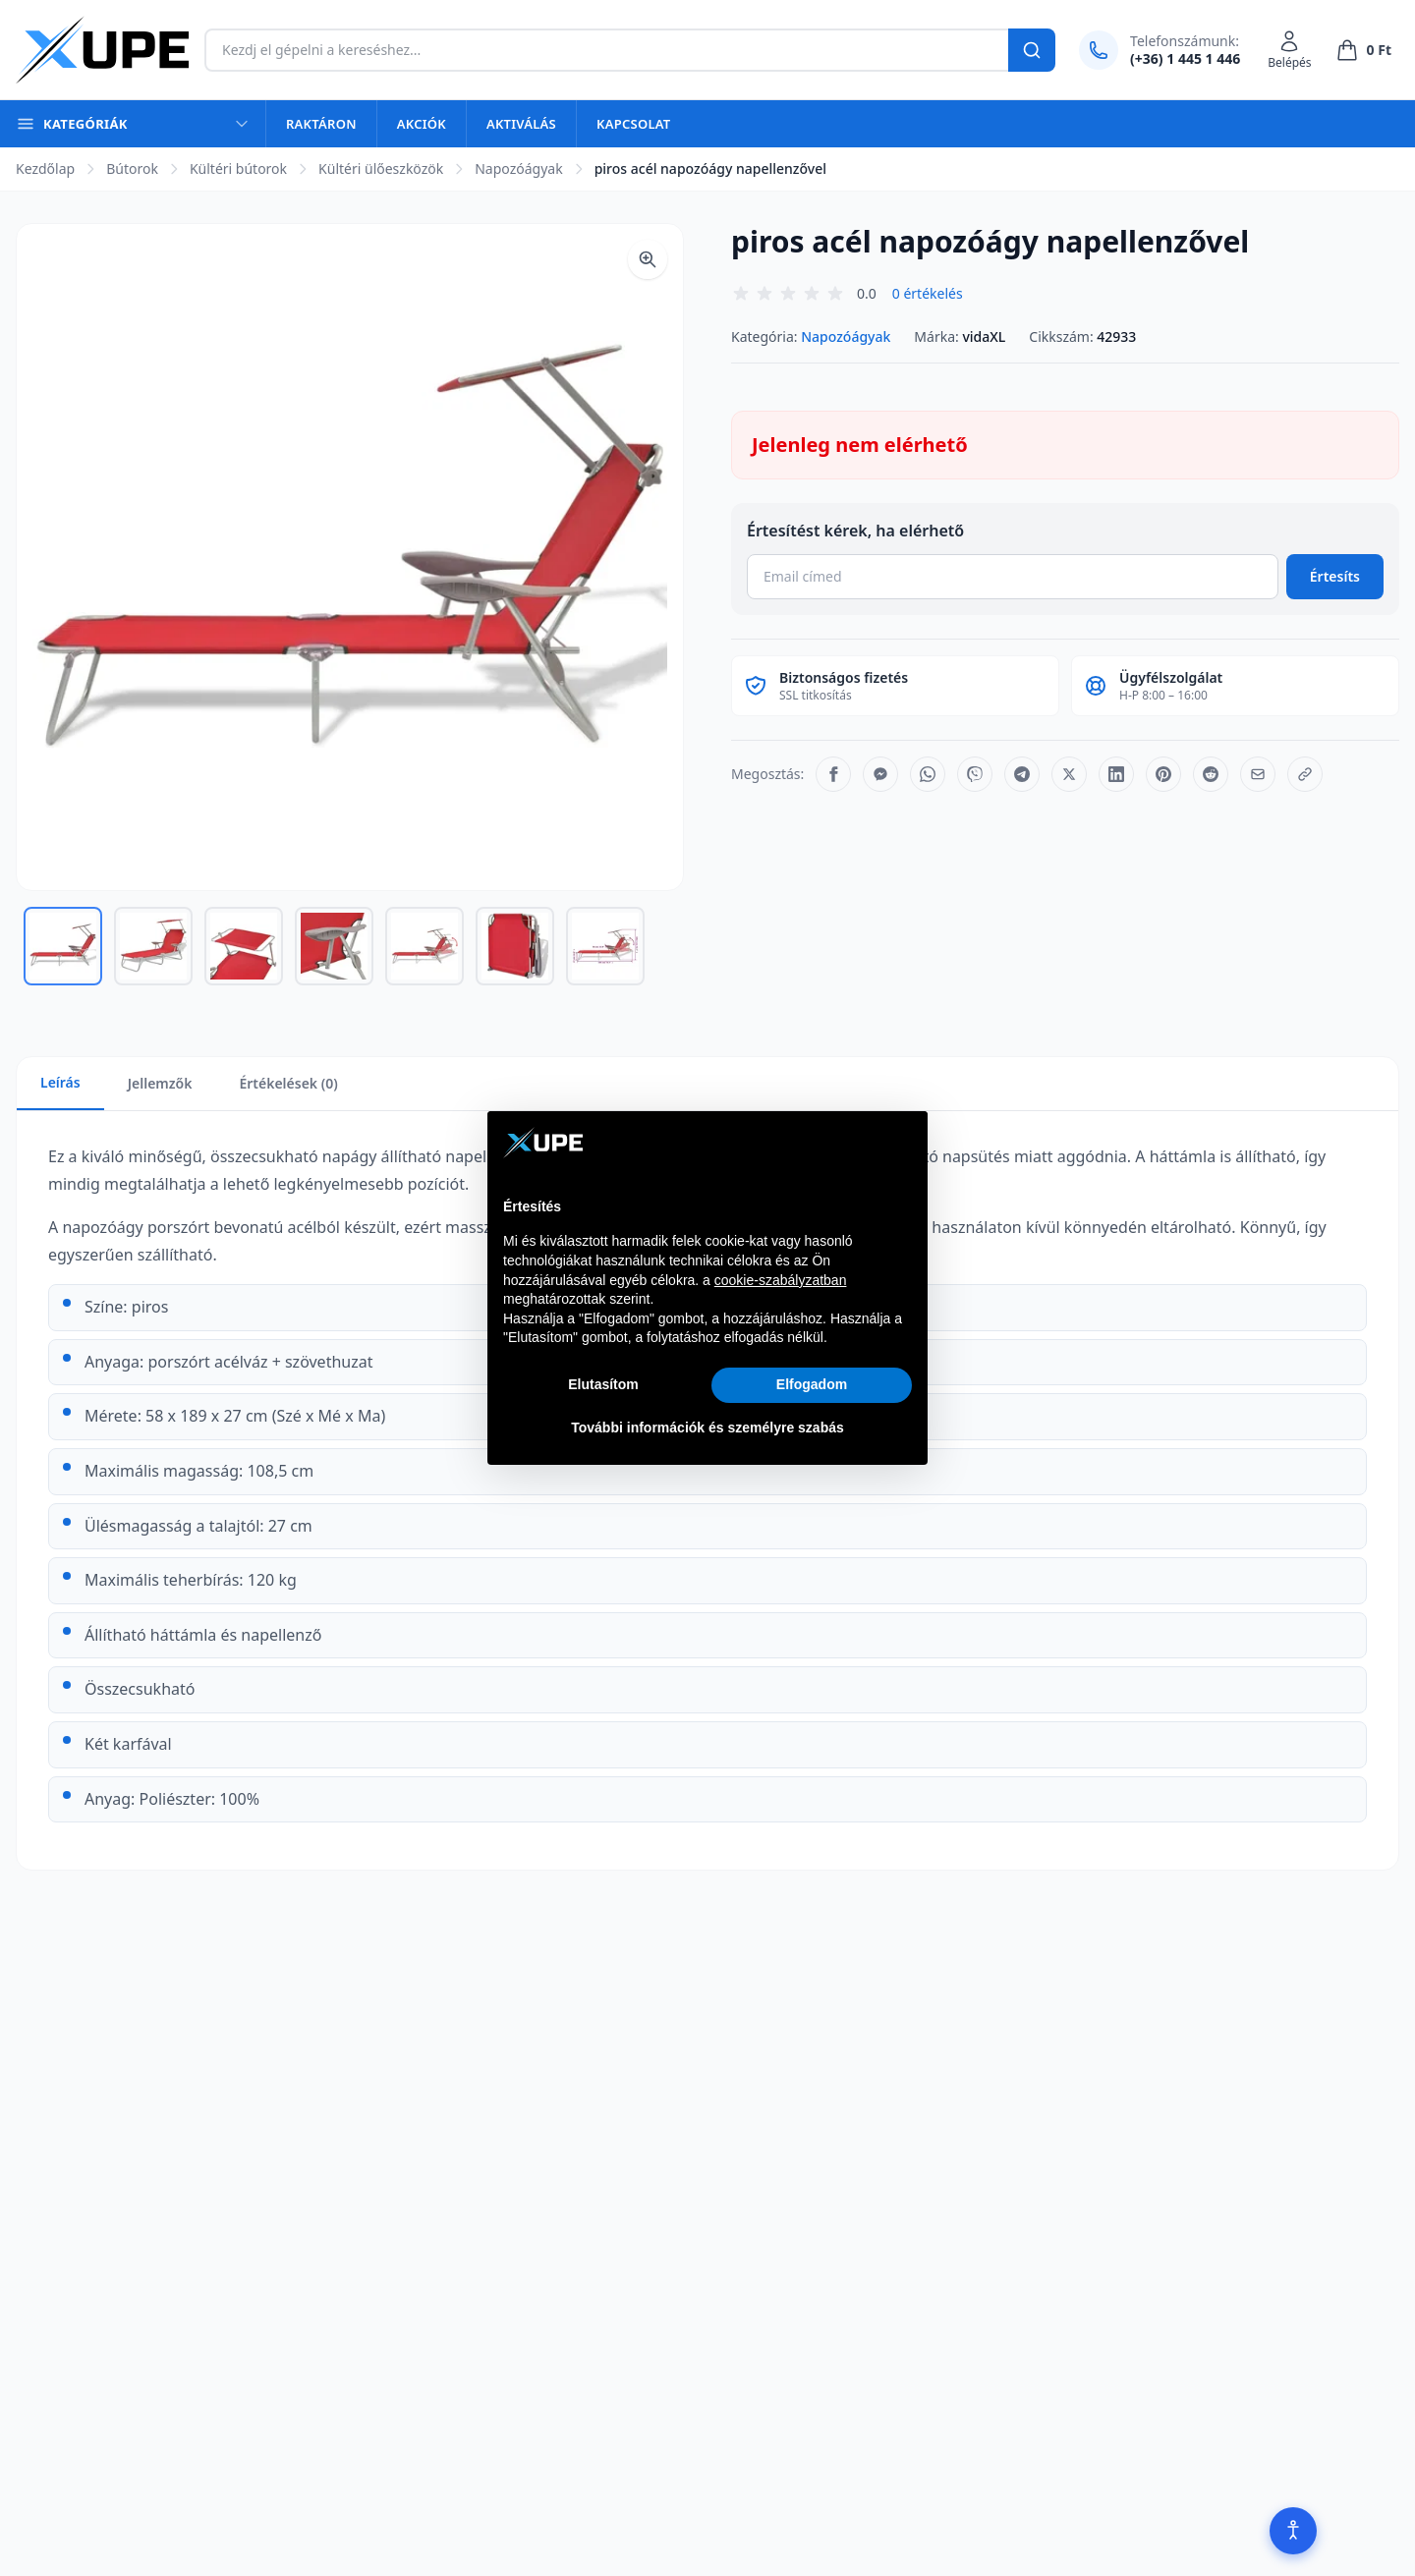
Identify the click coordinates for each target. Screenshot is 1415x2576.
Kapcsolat (633, 124)
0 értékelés (927, 293)
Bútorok (132, 168)
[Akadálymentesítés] (1293, 2530)
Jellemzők (160, 1083)
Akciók (421, 124)
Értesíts (1335, 576)
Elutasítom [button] (603, 1384)
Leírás (60, 1082)
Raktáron (321, 124)
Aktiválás (521, 124)
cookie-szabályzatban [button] (780, 1280)
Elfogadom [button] (811, 1384)
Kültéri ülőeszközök (380, 168)
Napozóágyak (518, 168)
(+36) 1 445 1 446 (1185, 58)
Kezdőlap (45, 168)
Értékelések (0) (288, 1083)
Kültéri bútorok (238, 168)
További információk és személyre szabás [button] (707, 1427)
